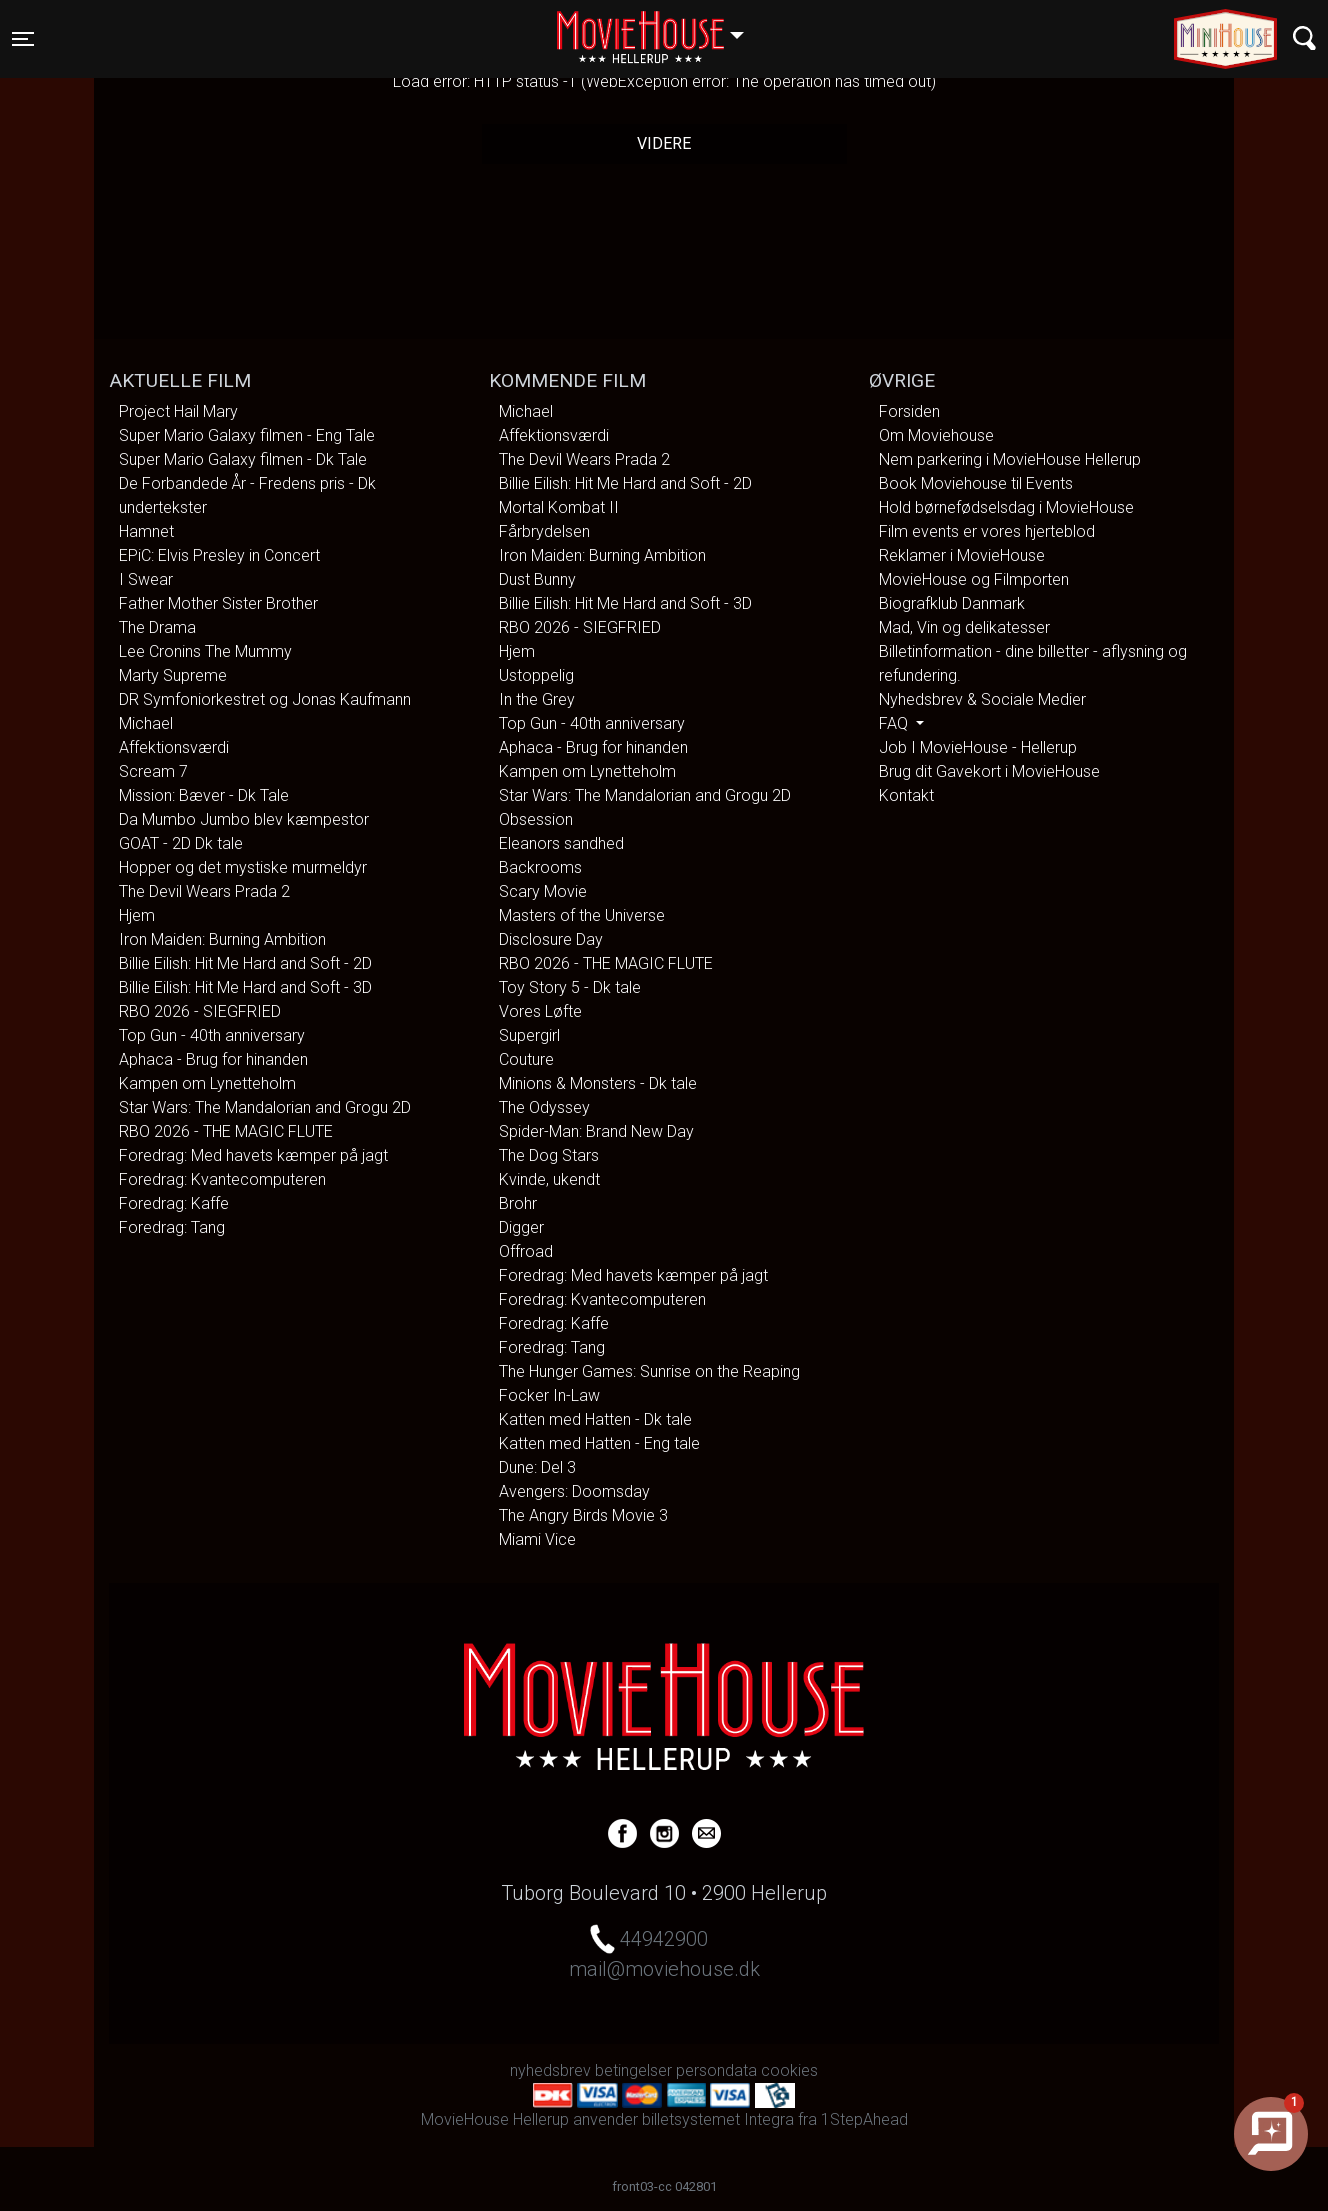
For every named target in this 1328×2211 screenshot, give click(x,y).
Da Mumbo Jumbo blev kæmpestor (244, 819)
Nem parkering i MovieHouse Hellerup (1010, 459)
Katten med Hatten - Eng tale (599, 1443)
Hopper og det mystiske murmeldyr (243, 867)
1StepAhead (864, 2119)
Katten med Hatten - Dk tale (595, 1419)
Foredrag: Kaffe (174, 1203)
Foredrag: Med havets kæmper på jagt (253, 1155)
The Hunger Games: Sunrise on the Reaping (649, 1371)
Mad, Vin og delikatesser (964, 627)
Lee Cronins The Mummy (205, 651)
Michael (146, 723)
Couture (526, 1059)
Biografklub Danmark (952, 603)
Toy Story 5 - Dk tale (570, 987)
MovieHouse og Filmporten (974, 579)
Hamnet (146, 531)
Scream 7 (153, 771)
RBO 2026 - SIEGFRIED (200, 1011)
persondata (716, 2070)
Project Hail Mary (178, 411)
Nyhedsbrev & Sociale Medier (982, 699)
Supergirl (529, 1035)
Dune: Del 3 (537, 1467)
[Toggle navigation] (23, 39)
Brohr (518, 1203)
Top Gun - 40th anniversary (212, 1035)
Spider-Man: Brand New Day (596, 1131)
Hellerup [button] (660, 27)
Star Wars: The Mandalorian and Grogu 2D (265, 1107)
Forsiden (909, 411)
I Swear (146, 579)
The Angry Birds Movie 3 (583, 1515)
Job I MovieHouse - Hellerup (978, 747)
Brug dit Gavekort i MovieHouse (989, 771)
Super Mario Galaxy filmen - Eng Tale (247, 435)
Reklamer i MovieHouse (962, 555)
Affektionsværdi (174, 747)
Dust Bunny (537, 579)
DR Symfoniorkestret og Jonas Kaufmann (265, 699)
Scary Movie (543, 891)
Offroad (526, 1251)
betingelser (633, 2070)
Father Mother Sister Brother (218, 603)
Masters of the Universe (582, 915)
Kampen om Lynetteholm (207, 1083)
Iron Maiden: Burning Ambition (222, 939)
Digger (521, 1227)
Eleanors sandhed (561, 843)
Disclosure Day (551, 939)
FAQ (895, 723)
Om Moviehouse (936, 435)
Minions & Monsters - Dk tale (598, 1083)
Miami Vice (537, 1539)
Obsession (536, 819)
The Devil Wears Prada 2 (204, 891)
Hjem (137, 915)
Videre (664, 143)
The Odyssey (544, 1107)
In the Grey (537, 699)
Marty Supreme (173, 675)
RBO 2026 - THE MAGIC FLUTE (226, 1131)
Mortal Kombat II (559, 507)
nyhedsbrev (550, 2070)
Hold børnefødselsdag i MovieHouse (1006, 507)
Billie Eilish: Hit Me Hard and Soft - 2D (245, 963)
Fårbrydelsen (544, 531)
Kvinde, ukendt (549, 1179)
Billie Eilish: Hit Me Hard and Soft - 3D (245, 987)
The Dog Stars (549, 1155)
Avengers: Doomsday (574, 1491)
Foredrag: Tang (172, 1227)
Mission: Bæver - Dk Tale (204, 795)
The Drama (157, 627)
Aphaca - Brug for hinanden (213, 1059)
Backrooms (540, 867)
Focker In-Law (549, 1395)
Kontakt (906, 795)
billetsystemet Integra (718, 2119)
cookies (789, 2070)
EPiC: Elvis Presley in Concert (219, 555)
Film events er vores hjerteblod (987, 531)
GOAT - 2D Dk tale (181, 843)
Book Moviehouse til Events (976, 483)
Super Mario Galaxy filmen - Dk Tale (243, 459)
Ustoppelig (536, 675)
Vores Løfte (540, 1011)
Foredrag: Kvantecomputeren (222, 1179)
